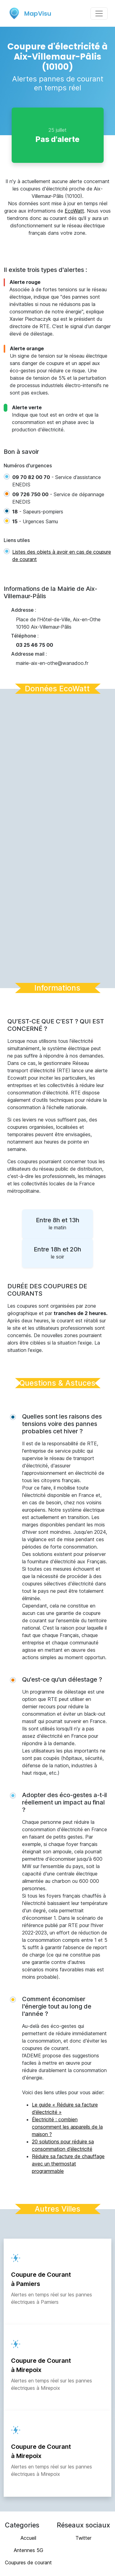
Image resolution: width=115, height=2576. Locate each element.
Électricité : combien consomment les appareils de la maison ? (67, 2126)
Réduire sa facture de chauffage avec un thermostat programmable (68, 2163)
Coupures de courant (28, 2562)
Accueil (28, 2538)
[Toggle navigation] (99, 13)
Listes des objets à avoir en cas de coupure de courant (61, 555)
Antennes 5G (28, 2550)
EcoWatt (74, 211)
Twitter (83, 2538)
